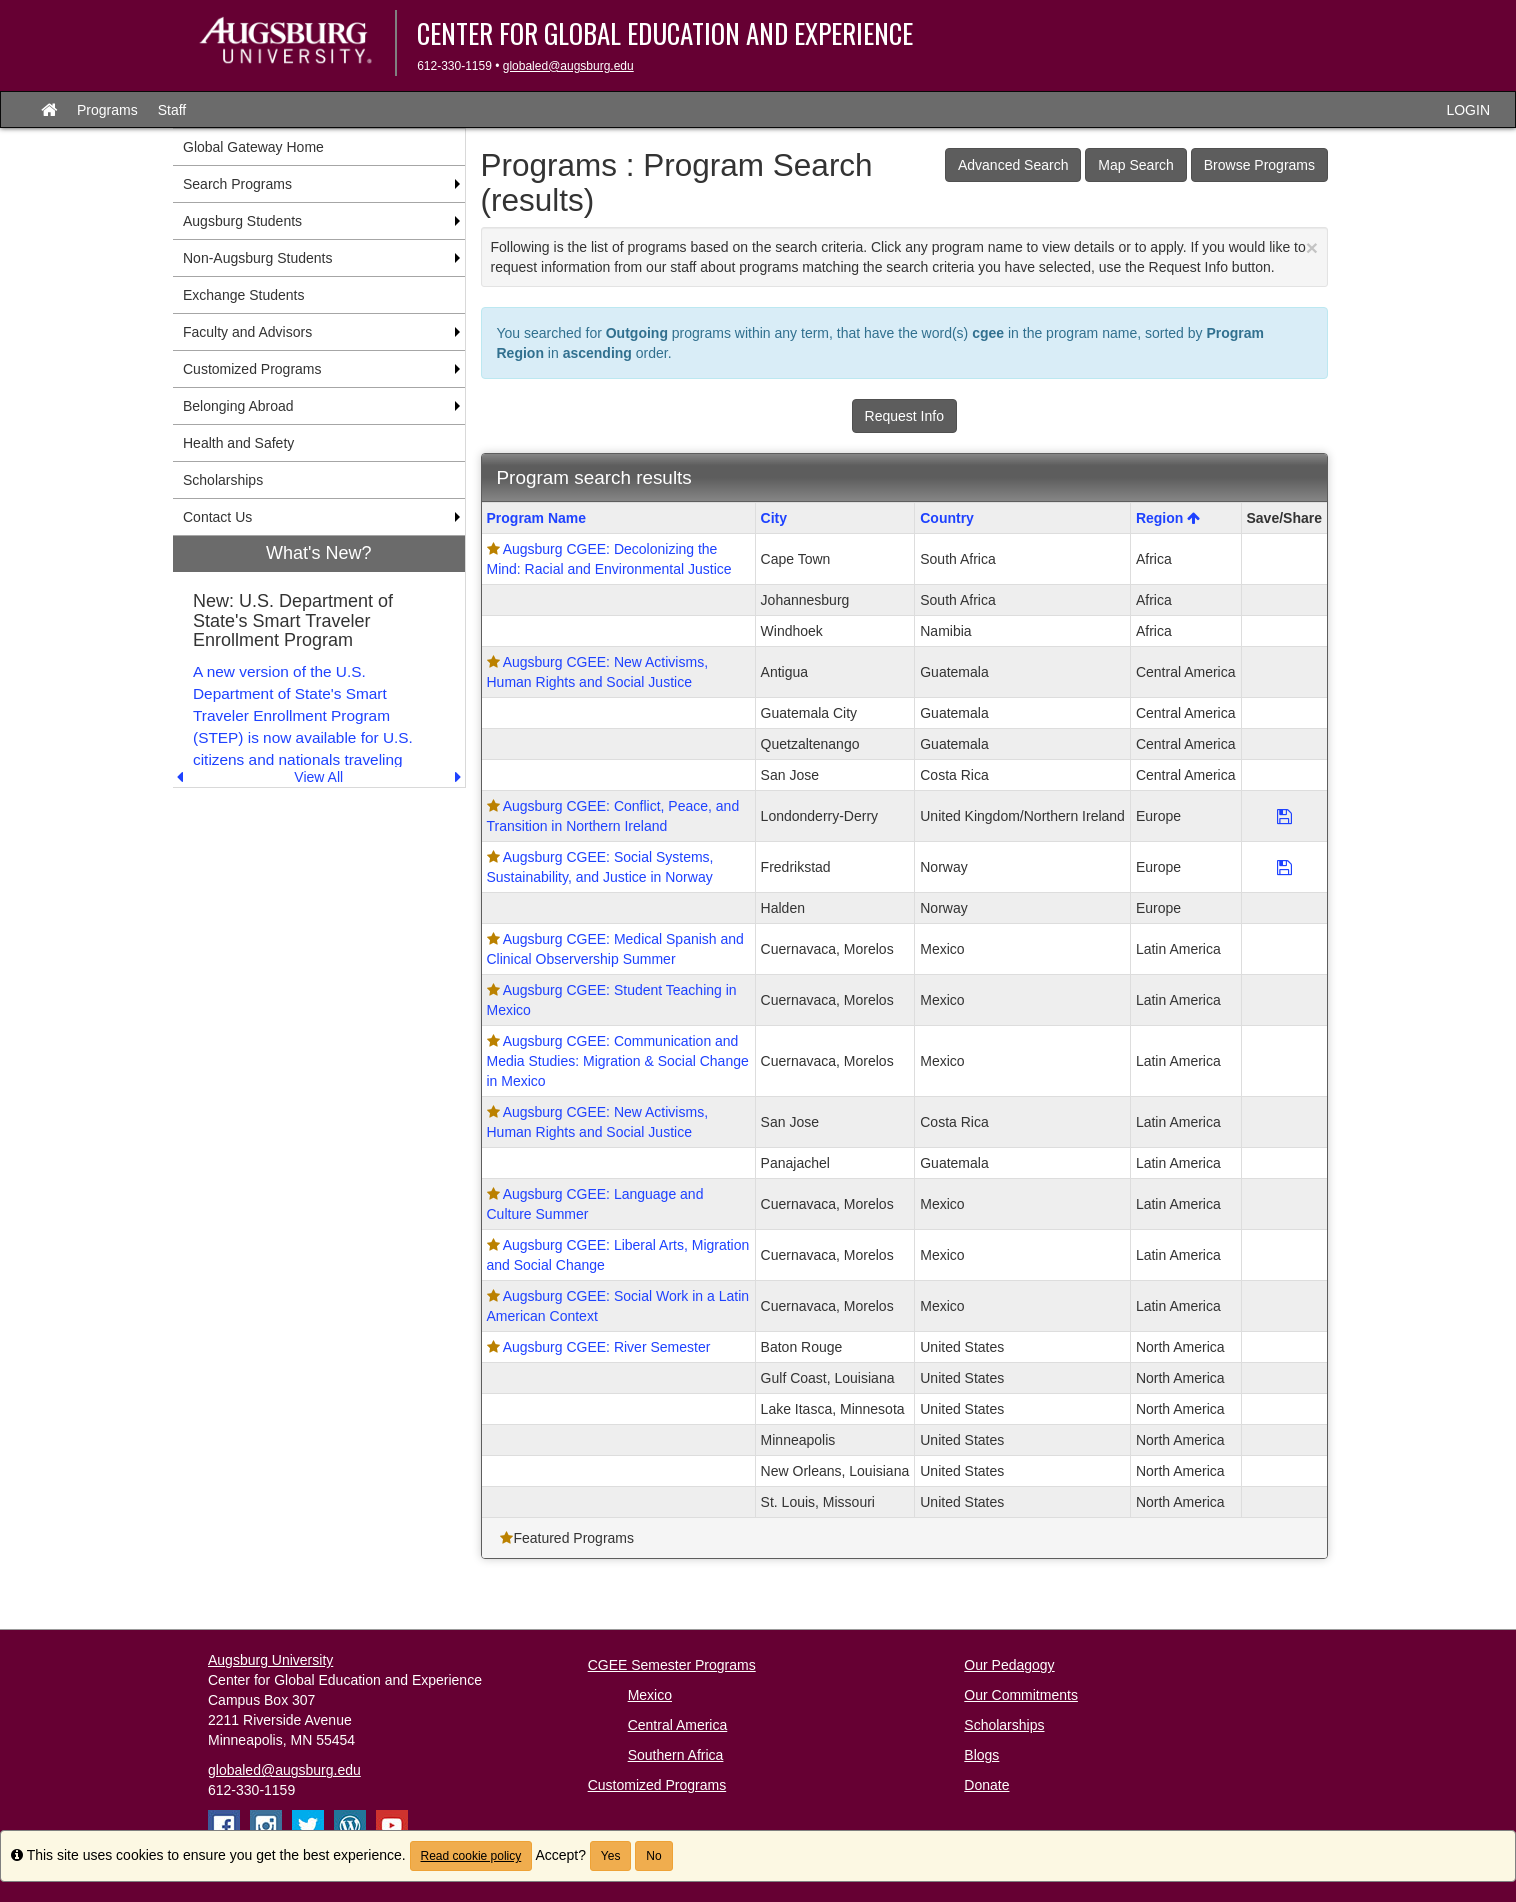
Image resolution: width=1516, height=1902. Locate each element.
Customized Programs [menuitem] (252, 369)
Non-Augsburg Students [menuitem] (257, 258)
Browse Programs (1259, 165)
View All (318, 777)
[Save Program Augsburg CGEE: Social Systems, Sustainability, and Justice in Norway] (1284, 867)
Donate (986, 1785)
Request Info (904, 416)
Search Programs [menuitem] (237, 184)
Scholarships (1004, 1725)
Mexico (650, 1695)
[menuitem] (319, 661)
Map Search (1135, 165)
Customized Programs (657, 1785)
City (774, 518)
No (653, 1856)
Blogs (981, 1755)
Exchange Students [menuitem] (243, 295)
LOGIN (1468, 110)
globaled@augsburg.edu (568, 66)
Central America (678, 1725)
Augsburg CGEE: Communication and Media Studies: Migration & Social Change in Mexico (618, 1061)
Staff (172, 110)
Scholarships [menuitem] (223, 480)
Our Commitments (1021, 1695)
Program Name (537, 518)
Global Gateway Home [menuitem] (253, 147)
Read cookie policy (471, 1856)
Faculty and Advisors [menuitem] (247, 332)
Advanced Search (1013, 165)
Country (947, 518)
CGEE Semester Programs (672, 1665)
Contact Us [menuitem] (217, 517)
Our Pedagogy (1009, 1665)
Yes (611, 1856)
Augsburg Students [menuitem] (242, 221)
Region (1168, 518)
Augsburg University (270, 1660)
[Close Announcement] (1312, 247)
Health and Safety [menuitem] (238, 443)
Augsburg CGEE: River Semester (607, 1347)
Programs (107, 110)
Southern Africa (676, 1755)
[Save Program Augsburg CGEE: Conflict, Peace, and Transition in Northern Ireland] (1284, 816)
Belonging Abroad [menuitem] (238, 406)
